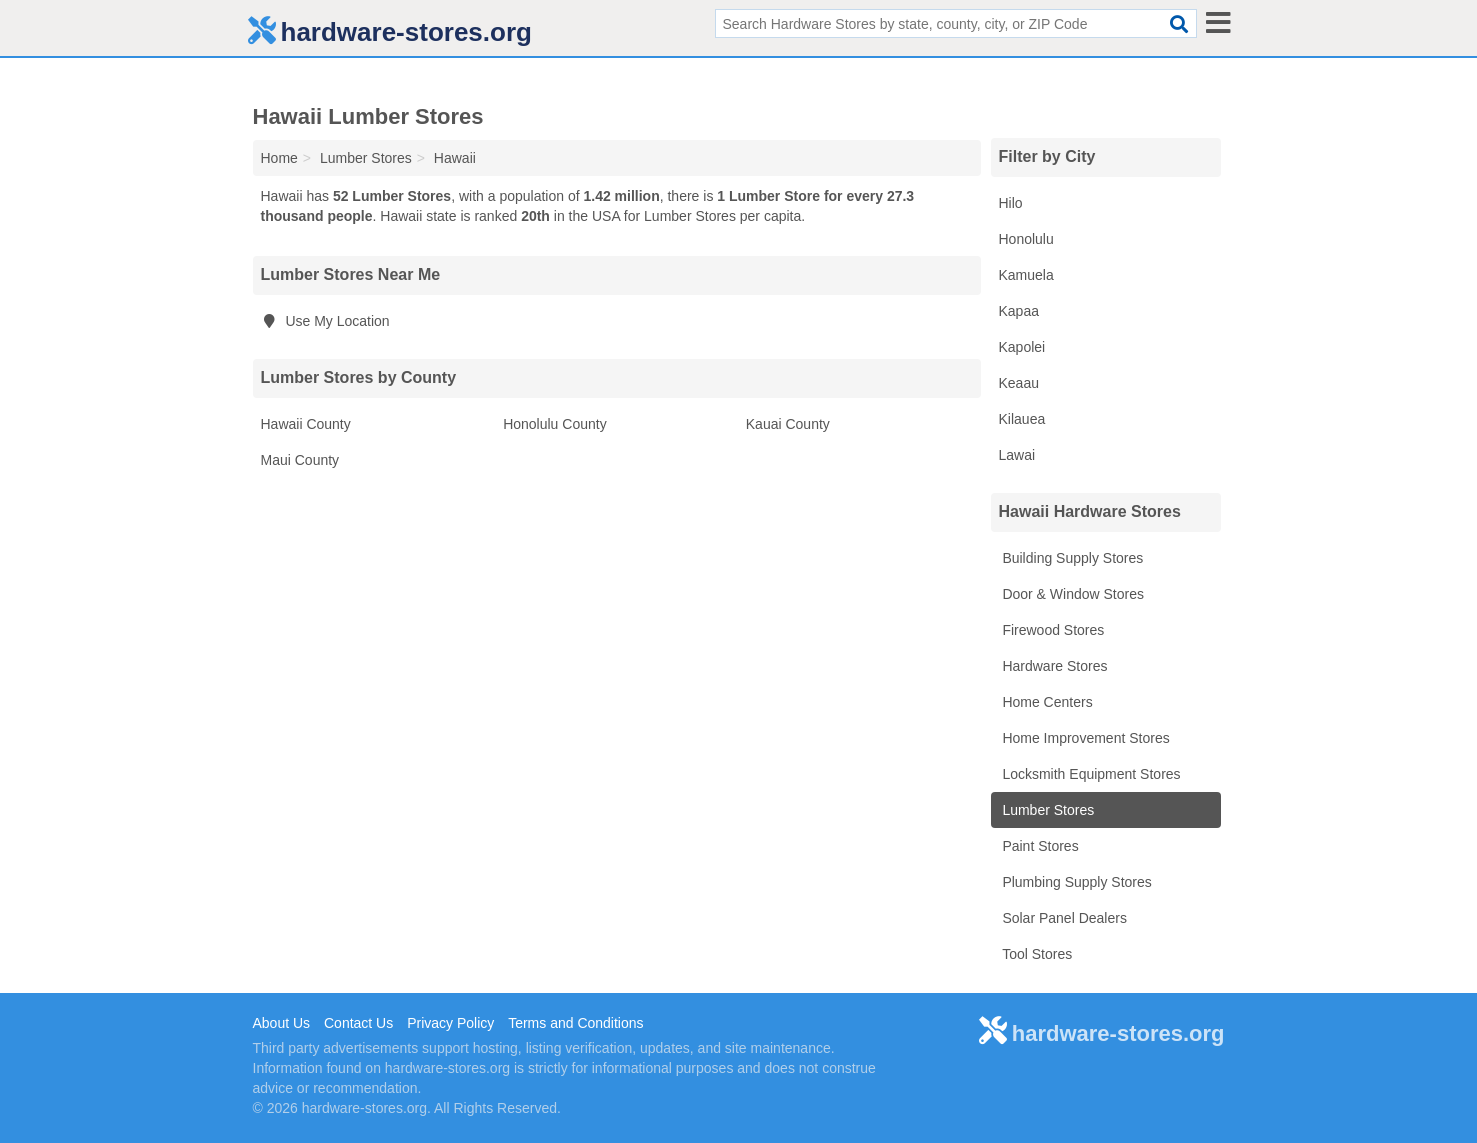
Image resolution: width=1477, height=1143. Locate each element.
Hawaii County (306, 424)
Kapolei (1022, 347)
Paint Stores (1039, 846)
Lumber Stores (1047, 810)
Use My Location (325, 321)
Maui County (300, 460)
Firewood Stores (1052, 630)
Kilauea (1022, 419)
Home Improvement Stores (1084, 738)
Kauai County (788, 424)
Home (279, 158)
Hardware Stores (1053, 666)
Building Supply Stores (1071, 558)
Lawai (1017, 455)
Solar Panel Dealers (1063, 918)
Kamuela (1026, 275)
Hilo (1011, 203)
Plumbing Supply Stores (1075, 882)
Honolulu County (555, 424)
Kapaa (1019, 311)
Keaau (1019, 383)
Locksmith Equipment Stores (1090, 774)
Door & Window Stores (1072, 594)
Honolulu (1026, 239)
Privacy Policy (450, 1023)
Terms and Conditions (575, 1023)
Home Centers (1046, 702)
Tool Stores (1036, 954)
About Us (282, 1023)
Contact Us (358, 1023)
